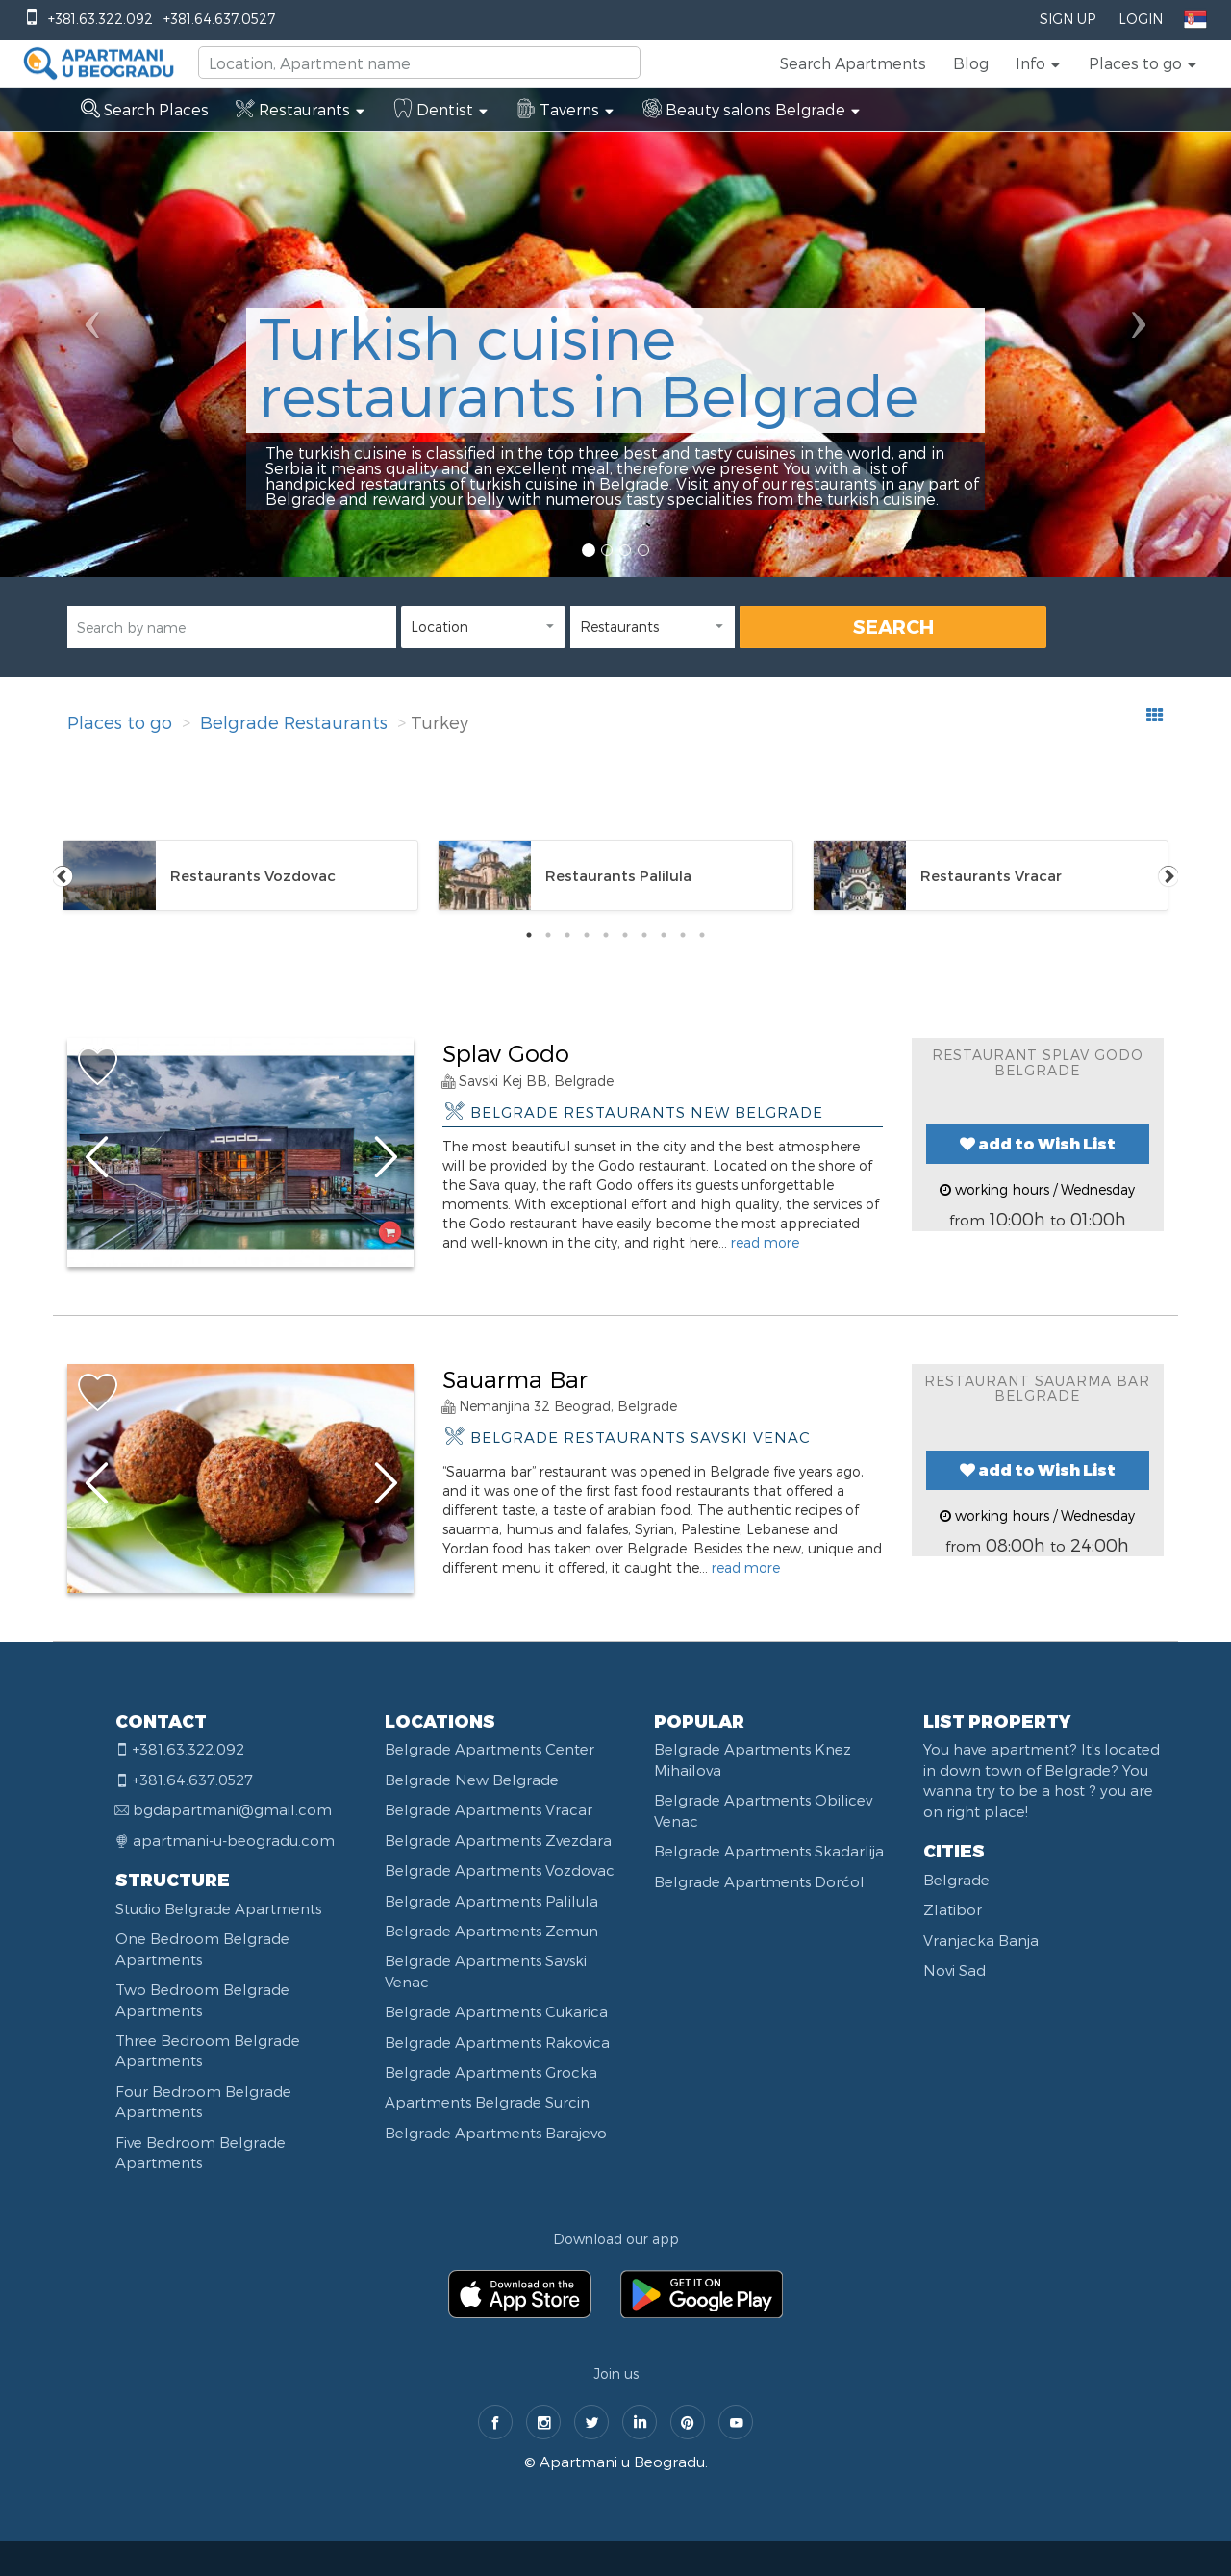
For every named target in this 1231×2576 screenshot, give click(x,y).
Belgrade (956, 1879)
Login (1140, 19)
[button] (1038, 63)
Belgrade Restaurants (294, 722)
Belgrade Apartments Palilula (491, 1900)
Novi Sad (954, 1970)
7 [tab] (644, 935)
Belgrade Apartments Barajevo (496, 2132)
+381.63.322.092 (100, 19)
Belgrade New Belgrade (472, 1779)
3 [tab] (567, 935)
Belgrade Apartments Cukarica (496, 2011)
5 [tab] (606, 935)
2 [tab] (548, 935)
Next (1168, 875)
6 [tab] (625, 935)
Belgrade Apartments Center (489, 1748)
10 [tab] (702, 935)
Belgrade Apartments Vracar (488, 1809)
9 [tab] (683, 935)
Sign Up (1067, 19)
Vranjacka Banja (981, 1940)
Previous (62, 875)
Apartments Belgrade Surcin (487, 2101)
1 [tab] (529, 935)
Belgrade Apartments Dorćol (759, 1881)
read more (765, 1242)
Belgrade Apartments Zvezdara (498, 1840)
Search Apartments (853, 63)
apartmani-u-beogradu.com (234, 1840)
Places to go (119, 722)
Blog (971, 63)
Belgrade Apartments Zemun (491, 1930)
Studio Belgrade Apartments (218, 1908)
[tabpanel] (240, 875)
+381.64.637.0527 (219, 19)
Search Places (145, 109)
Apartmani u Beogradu (622, 2461)
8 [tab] (663, 935)
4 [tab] (586, 935)
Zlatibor (952, 1909)
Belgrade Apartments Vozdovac (500, 1870)
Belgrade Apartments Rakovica (497, 2042)
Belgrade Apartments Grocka (491, 2072)
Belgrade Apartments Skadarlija (769, 1850)
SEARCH (893, 626)
